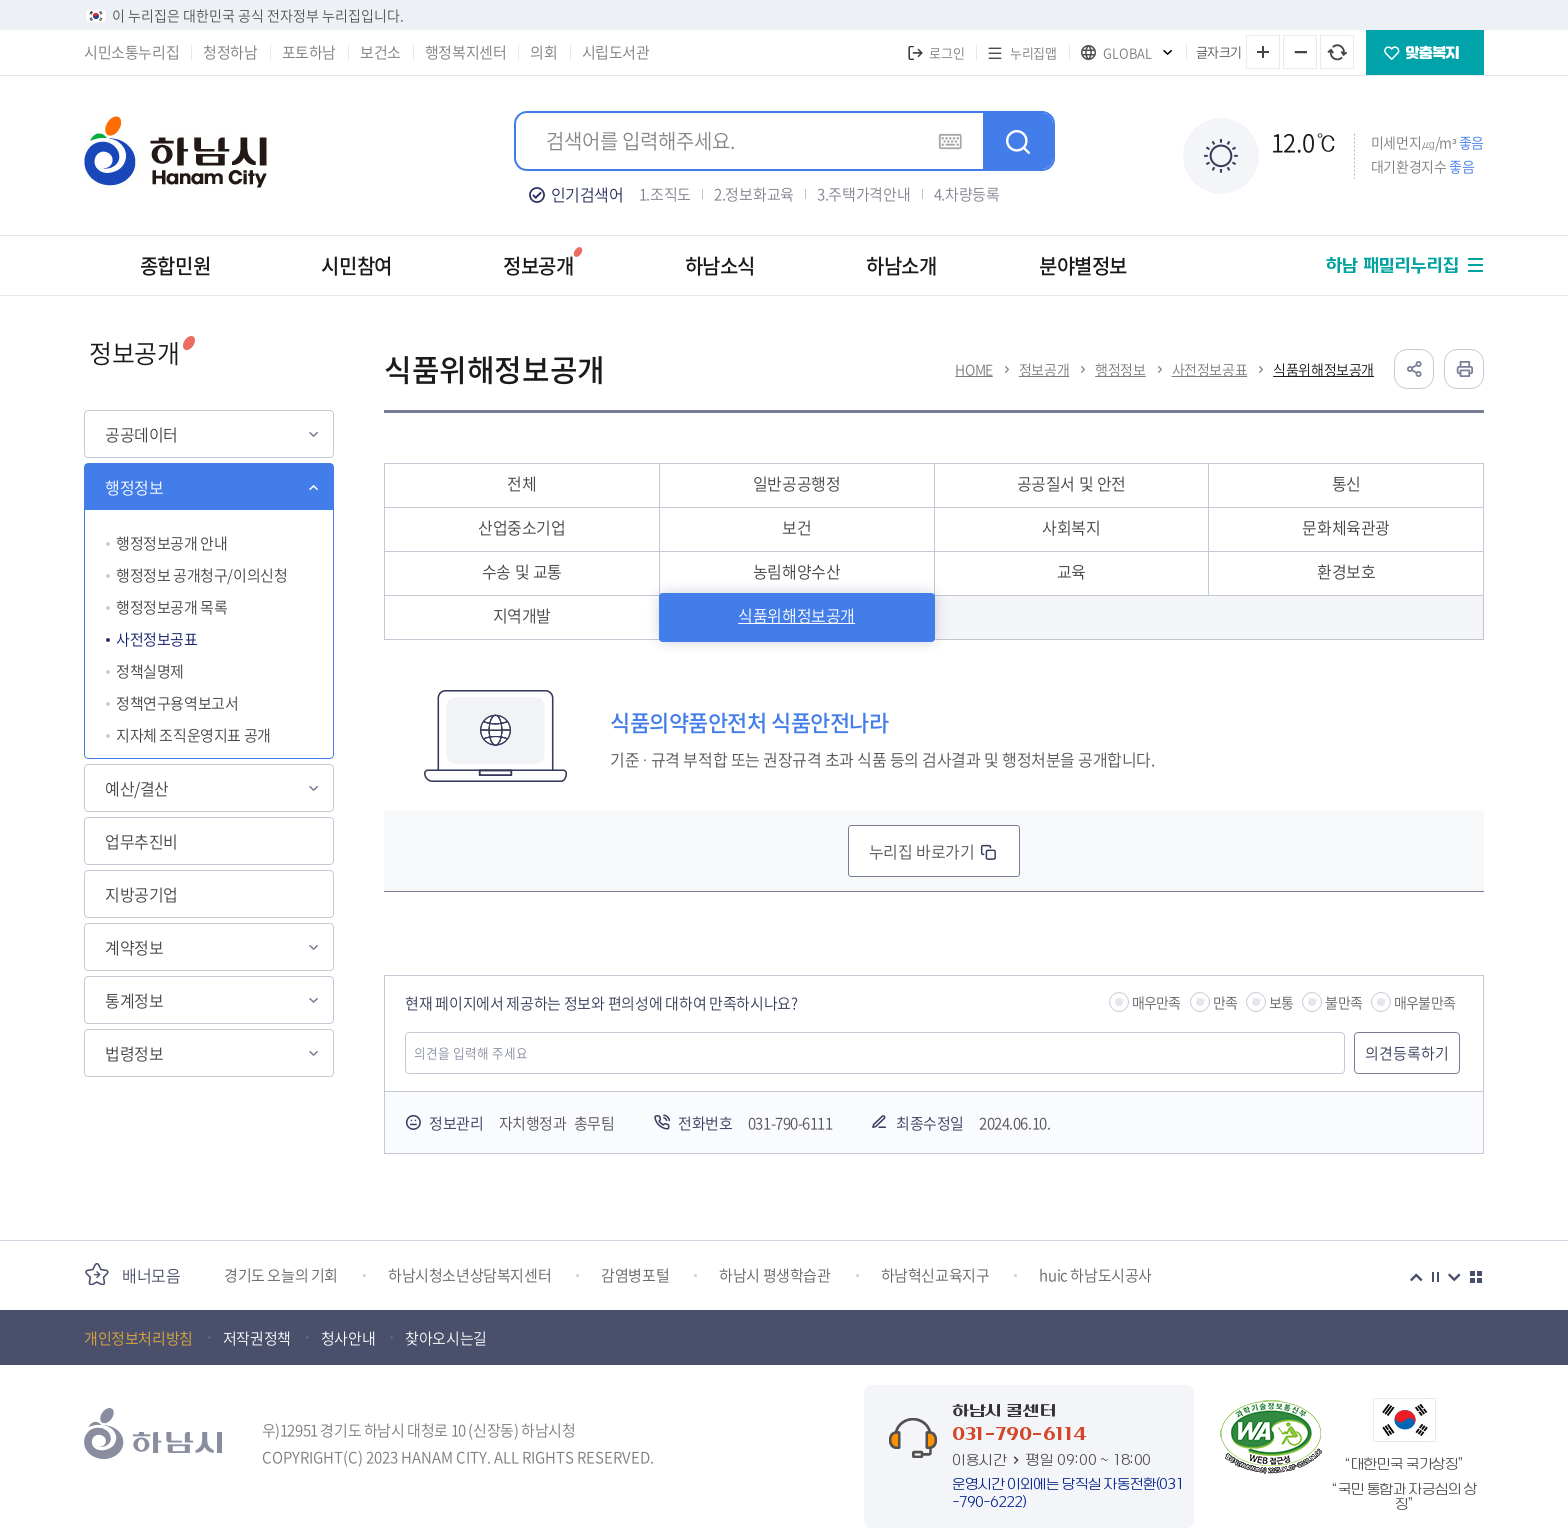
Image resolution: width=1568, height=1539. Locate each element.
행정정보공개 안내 (171, 543)
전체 (521, 483)
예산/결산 (137, 788)
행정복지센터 (466, 52)
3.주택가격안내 (864, 194)
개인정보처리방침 (138, 1338)
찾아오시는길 (446, 1338)
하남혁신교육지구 (935, 1275)
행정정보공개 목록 (171, 607)
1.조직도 (665, 194)
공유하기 (1414, 369)
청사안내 (348, 1338)
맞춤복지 (1425, 52)
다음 (1454, 1277)
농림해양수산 (797, 571)
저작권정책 (257, 1338)
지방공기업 (141, 894)
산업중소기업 (522, 527)
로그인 (946, 52)
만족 (1225, 1002)
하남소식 (720, 265)
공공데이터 (141, 434)
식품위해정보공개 (1323, 369)
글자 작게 (1300, 52)
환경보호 (1346, 571)
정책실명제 (150, 671)
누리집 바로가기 (921, 851)
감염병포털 (635, 1275)
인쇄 (1464, 369)
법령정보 (134, 1053)
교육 (1071, 571)
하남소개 (901, 265)
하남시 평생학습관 (774, 1275)
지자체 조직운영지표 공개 (193, 735)
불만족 (1343, 1002)
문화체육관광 (1346, 527)
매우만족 (1156, 1002)
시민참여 (356, 265)
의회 (543, 52)
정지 (1435, 1277)
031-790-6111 (790, 1123)
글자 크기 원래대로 (1337, 52)
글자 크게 (1263, 52)
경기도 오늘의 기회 (281, 1275)
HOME (973, 369)
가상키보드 (950, 141)
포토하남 (309, 52)
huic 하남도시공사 (1095, 1275)
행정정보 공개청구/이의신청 (201, 575)
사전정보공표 (157, 639)
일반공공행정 (797, 483)
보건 (796, 527)
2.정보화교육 (754, 194)
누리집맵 (1033, 52)
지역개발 (522, 615)
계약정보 (134, 947)
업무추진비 (141, 841)
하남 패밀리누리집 (1392, 266)
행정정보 (134, 487)
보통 (1281, 1002)
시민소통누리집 (131, 52)
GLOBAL (1127, 52)
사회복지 (1071, 527)
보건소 (380, 52)
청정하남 (230, 52)
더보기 (1476, 1277)
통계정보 (134, 1000)
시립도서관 (616, 52)
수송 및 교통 (522, 571)
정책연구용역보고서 (177, 703)
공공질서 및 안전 (1071, 483)
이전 (1416, 1277)
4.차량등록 (967, 194)
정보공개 (538, 265)
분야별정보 (1083, 265)
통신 (1346, 483)
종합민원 (175, 265)
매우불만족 (1424, 1002)
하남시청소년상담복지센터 (469, 1275)
